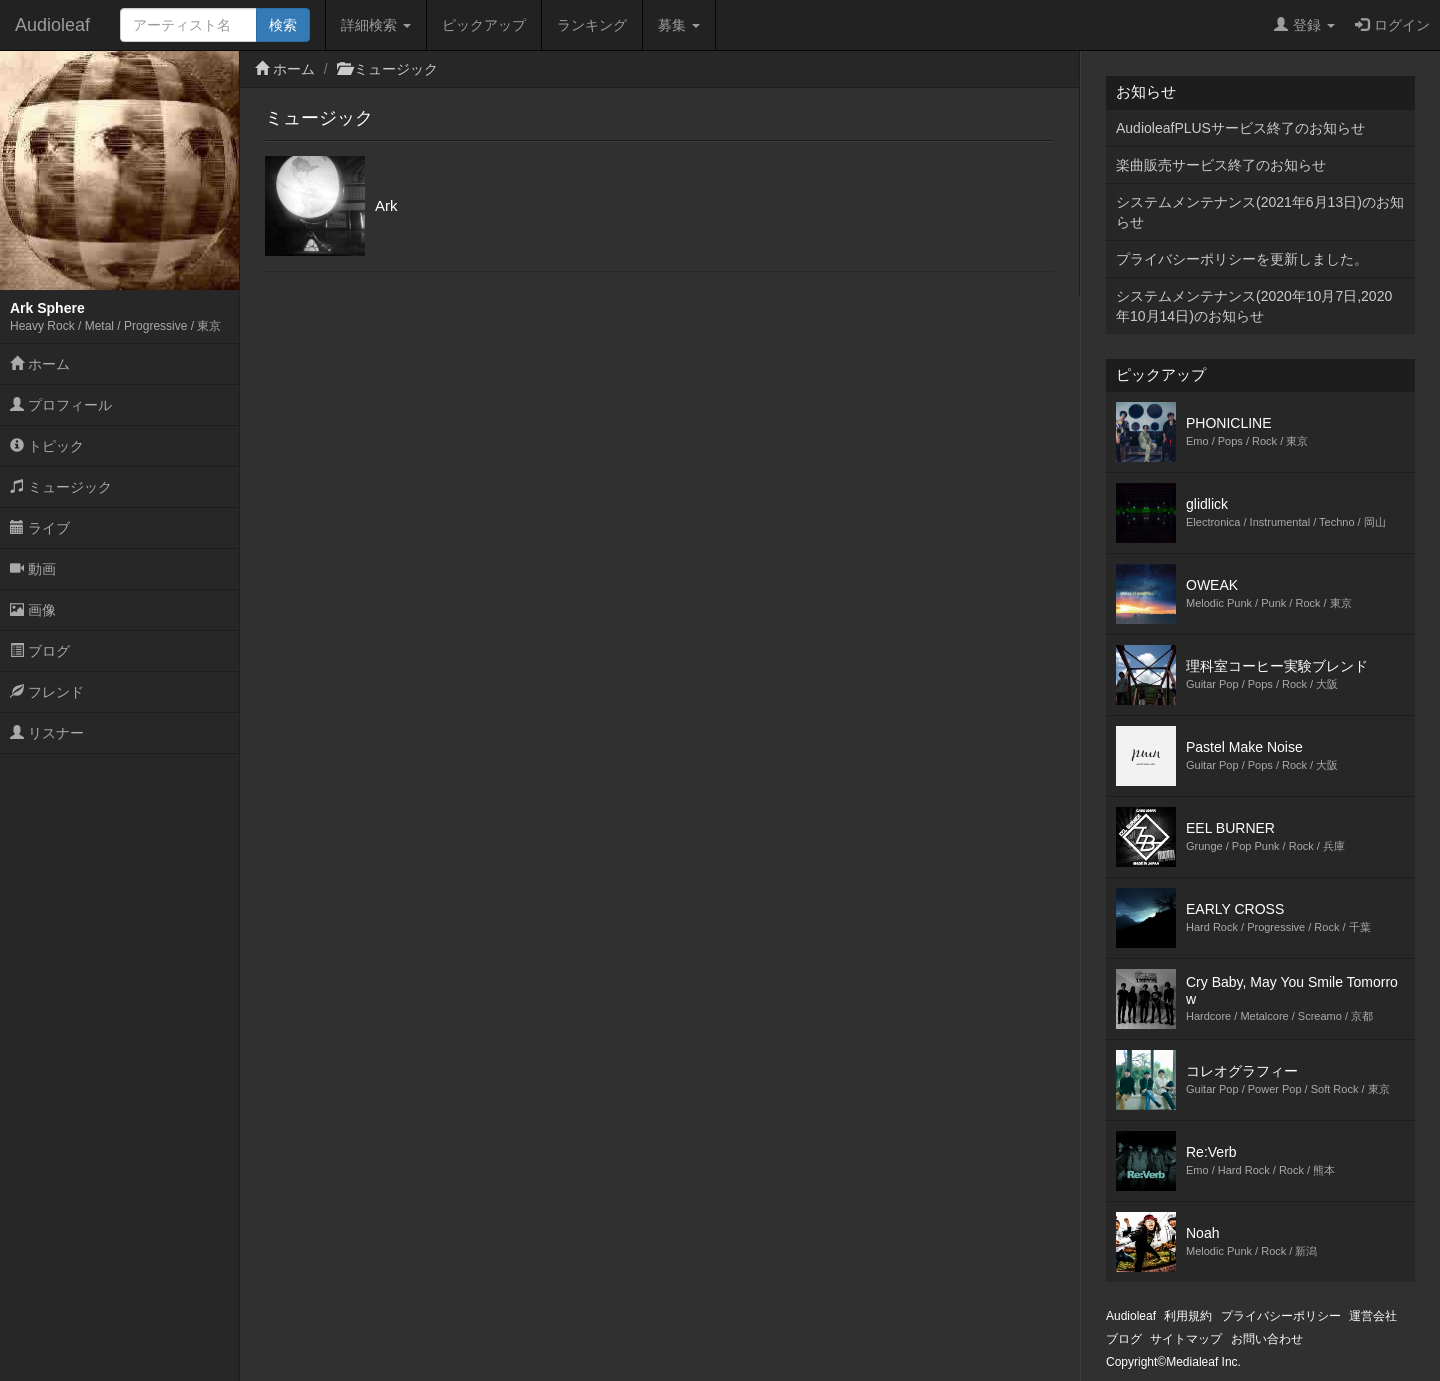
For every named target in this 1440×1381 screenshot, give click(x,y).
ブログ (40, 651)
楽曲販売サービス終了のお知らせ (1221, 165)
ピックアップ (484, 25)
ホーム (40, 364)
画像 (33, 610)
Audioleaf (52, 25)
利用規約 (1188, 1316)
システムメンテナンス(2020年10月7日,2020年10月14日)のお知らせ (1254, 306)
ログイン (1392, 25)
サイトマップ (1186, 1339)
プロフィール (61, 405)
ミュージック (61, 487)
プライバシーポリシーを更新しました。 (1242, 259)
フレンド (47, 692)
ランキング (592, 25)
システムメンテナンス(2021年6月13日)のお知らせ (1260, 212)
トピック (47, 446)
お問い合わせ (1267, 1339)
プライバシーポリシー (1281, 1316)
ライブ (40, 528)
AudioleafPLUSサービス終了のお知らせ (1240, 128)
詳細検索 (376, 25)
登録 (1304, 25)
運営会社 (1373, 1316)
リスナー (47, 733)
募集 (679, 25)
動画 (33, 569)
